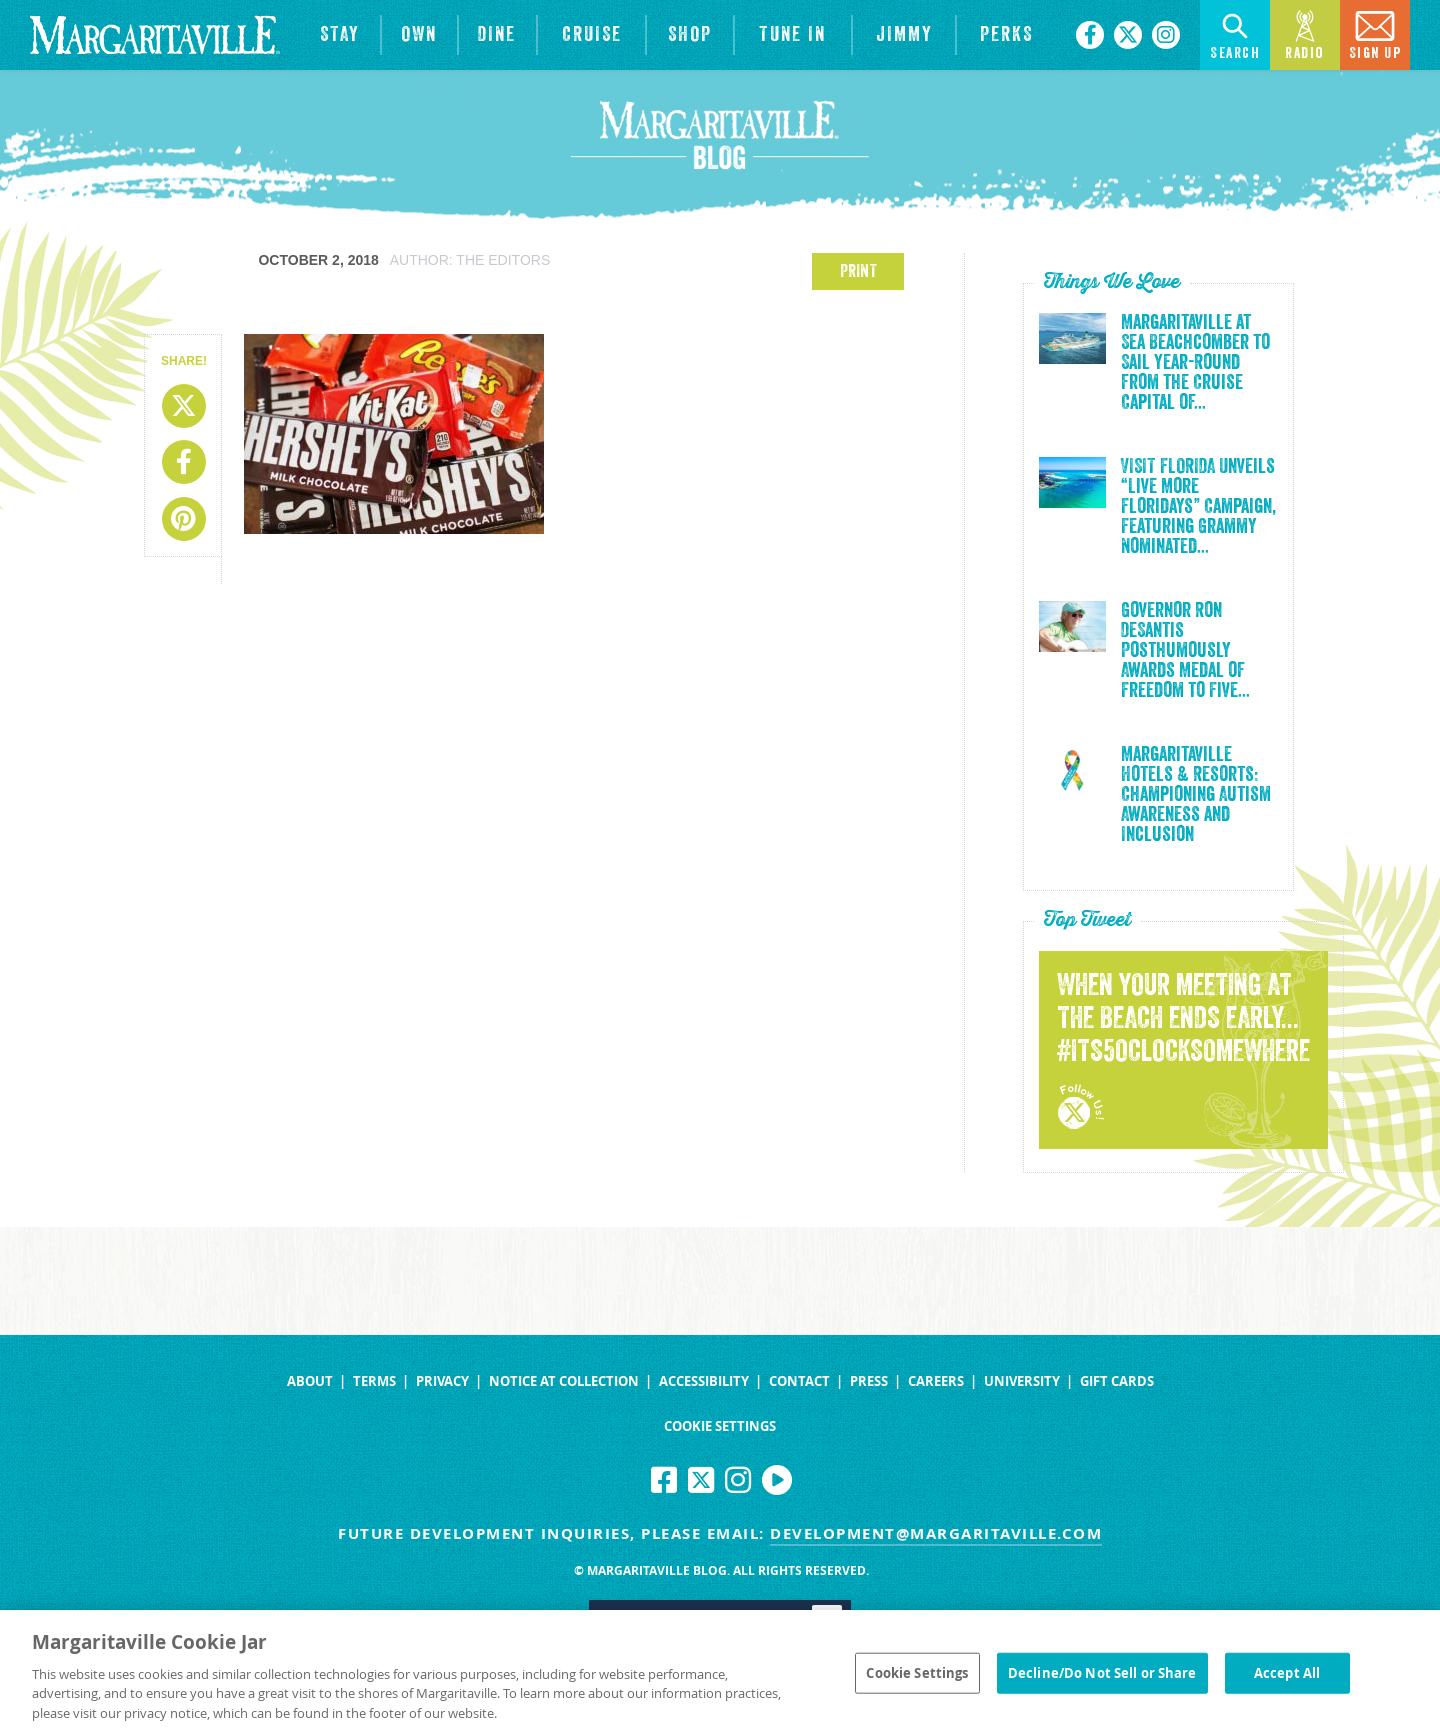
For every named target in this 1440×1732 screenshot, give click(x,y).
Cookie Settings (720, 1426)
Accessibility (704, 1381)
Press (869, 1381)
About (310, 1381)
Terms (374, 1381)
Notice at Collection (564, 1381)
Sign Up (1375, 33)
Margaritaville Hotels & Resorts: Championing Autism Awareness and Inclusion (1196, 795)
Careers (936, 1381)
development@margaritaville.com (936, 1533)
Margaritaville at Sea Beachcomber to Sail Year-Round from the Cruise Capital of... (1195, 363)
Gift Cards (1117, 1381)
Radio (1305, 33)
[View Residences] (419, 35)
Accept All (1287, 1679)
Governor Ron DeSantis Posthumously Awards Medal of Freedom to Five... (1185, 651)
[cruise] (591, 35)
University (1022, 1381)
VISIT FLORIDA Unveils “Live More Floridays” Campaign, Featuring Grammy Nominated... (1198, 507)
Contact (799, 1381)
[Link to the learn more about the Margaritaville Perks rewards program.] (1006, 35)
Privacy (442, 1381)
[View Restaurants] (498, 35)
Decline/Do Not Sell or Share (1102, 1679)
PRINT (858, 271)
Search (1235, 33)
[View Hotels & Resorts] (340, 35)
